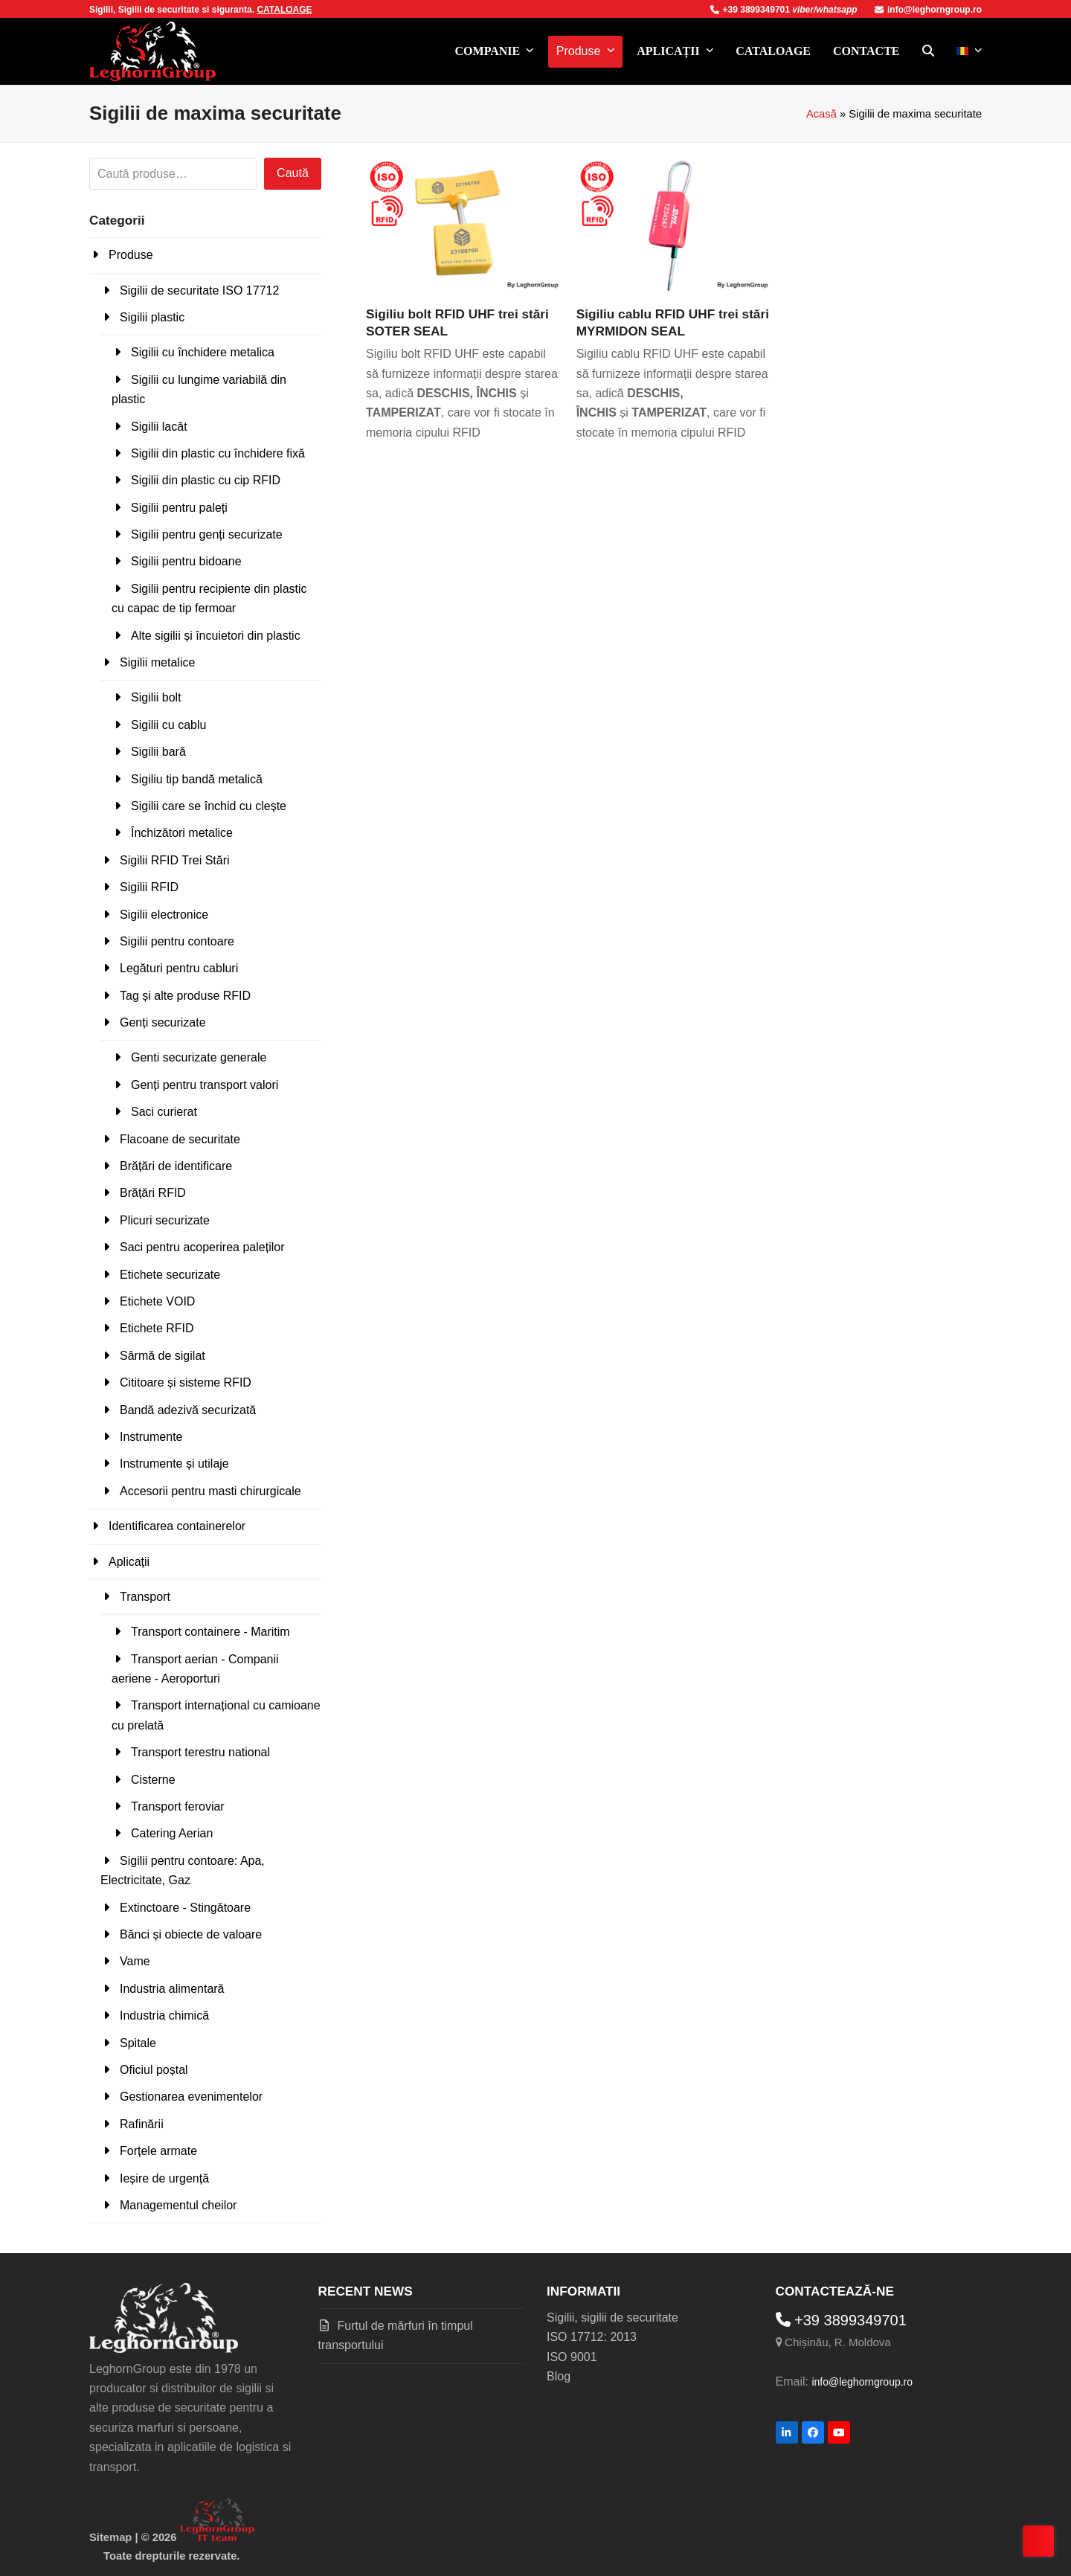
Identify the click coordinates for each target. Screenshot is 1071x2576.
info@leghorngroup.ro (928, 9)
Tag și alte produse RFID (185, 995)
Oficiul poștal (154, 2069)
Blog (558, 2376)
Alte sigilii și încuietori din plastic (215, 635)
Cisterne (153, 1779)
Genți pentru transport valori (204, 1085)
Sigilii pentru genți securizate (207, 534)
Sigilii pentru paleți (179, 507)
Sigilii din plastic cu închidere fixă (218, 453)
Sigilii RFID (149, 887)
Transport (145, 1596)
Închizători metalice (182, 832)
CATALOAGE (284, 9)
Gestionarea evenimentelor (191, 2096)
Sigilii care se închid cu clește (208, 806)
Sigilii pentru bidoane (186, 561)
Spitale (138, 2043)
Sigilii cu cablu (168, 725)
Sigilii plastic (152, 317)
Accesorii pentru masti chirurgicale (210, 1491)
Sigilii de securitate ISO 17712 (199, 290)
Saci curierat (164, 1111)
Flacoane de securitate (180, 1139)
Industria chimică (164, 2015)
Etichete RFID (157, 1328)
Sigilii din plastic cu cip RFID (205, 480)
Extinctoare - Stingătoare (185, 1907)
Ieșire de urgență (164, 2178)
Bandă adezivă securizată (188, 1410)
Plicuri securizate (165, 1220)
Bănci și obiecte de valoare (191, 1934)
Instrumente (151, 1436)
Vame (135, 1961)
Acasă (821, 114)
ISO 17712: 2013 (592, 2337)
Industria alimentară (172, 1988)
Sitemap (110, 2537)
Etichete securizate (170, 1274)
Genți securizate (163, 1022)
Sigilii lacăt (159, 426)
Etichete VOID (157, 1301)
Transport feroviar (178, 1806)
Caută (293, 173)
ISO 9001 (572, 2357)
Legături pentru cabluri (179, 968)
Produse (131, 254)
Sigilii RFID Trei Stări (175, 860)
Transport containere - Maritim (210, 1631)
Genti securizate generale (198, 1057)
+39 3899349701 (751, 9)
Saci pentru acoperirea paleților (202, 1247)
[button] (928, 51)
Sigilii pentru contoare (177, 941)
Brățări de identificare (176, 1166)
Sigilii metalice (157, 662)
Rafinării (142, 2124)
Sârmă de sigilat (162, 1355)
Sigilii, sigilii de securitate (612, 2317)
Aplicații (129, 1561)
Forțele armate (158, 2151)
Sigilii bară (158, 751)
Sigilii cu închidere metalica (202, 352)
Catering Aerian (172, 1833)
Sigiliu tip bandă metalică (197, 779)
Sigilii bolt (156, 697)
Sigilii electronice (164, 914)
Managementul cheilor (178, 2205)
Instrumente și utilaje (174, 1463)
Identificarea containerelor (177, 1526)
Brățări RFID (153, 1192)
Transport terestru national (200, 1752)
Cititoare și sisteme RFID (185, 1382)
